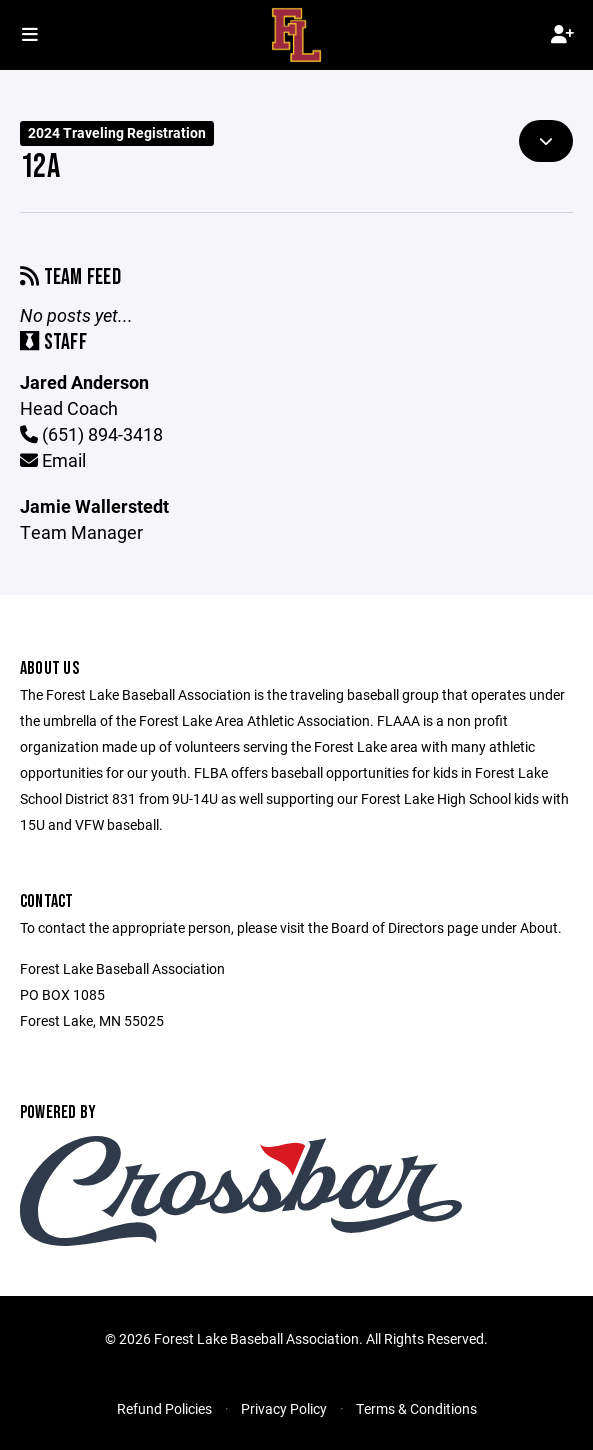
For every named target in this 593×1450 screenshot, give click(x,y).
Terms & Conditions (416, 1408)
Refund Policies (164, 1408)
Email (53, 460)
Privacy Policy (284, 1408)
